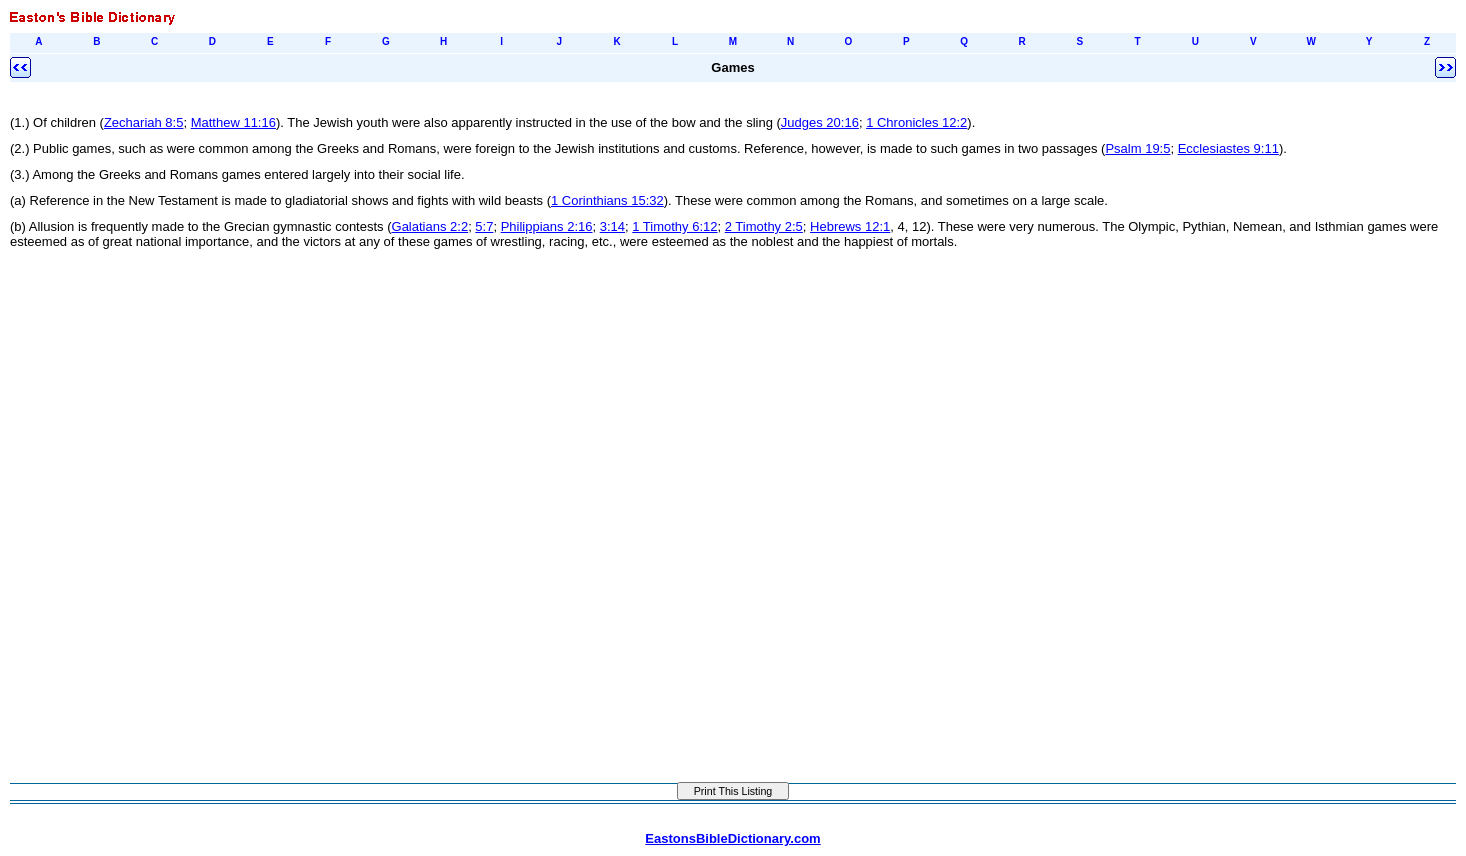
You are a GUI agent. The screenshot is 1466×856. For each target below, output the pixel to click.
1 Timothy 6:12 (674, 226)
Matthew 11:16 (233, 122)
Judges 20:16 (820, 122)
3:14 (612, 226)
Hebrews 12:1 (850, 226)
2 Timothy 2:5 (764, 226)
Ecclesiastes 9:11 (1228, 148)
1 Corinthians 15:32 (607, 200)
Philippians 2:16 (547, 226)
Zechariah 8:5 (144, 122)
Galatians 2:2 (430, 226)
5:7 (484, 226)
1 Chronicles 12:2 (916, 122)
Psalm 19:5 (1137, 148)
